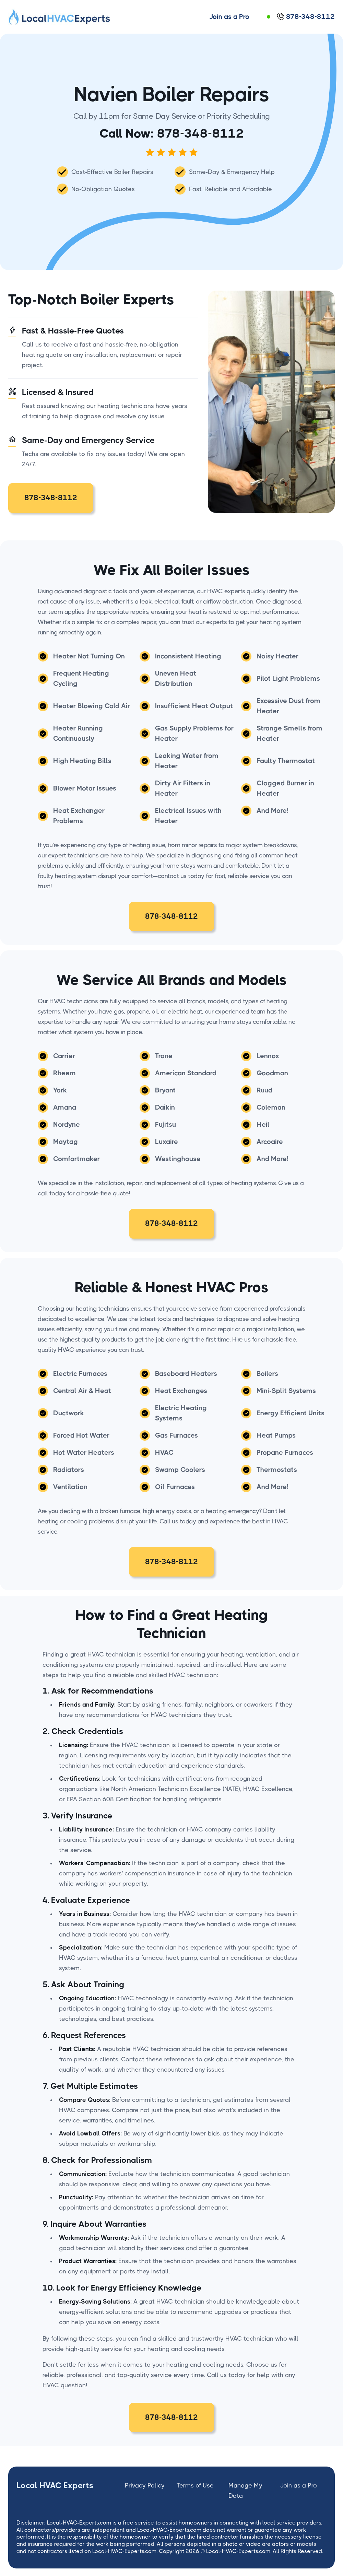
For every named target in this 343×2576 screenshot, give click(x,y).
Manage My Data (245, 2490)
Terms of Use (195, 2485)
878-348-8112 (200, 133)
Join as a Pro (298, 2485)
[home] (59, 17)
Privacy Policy (145, 2485)
